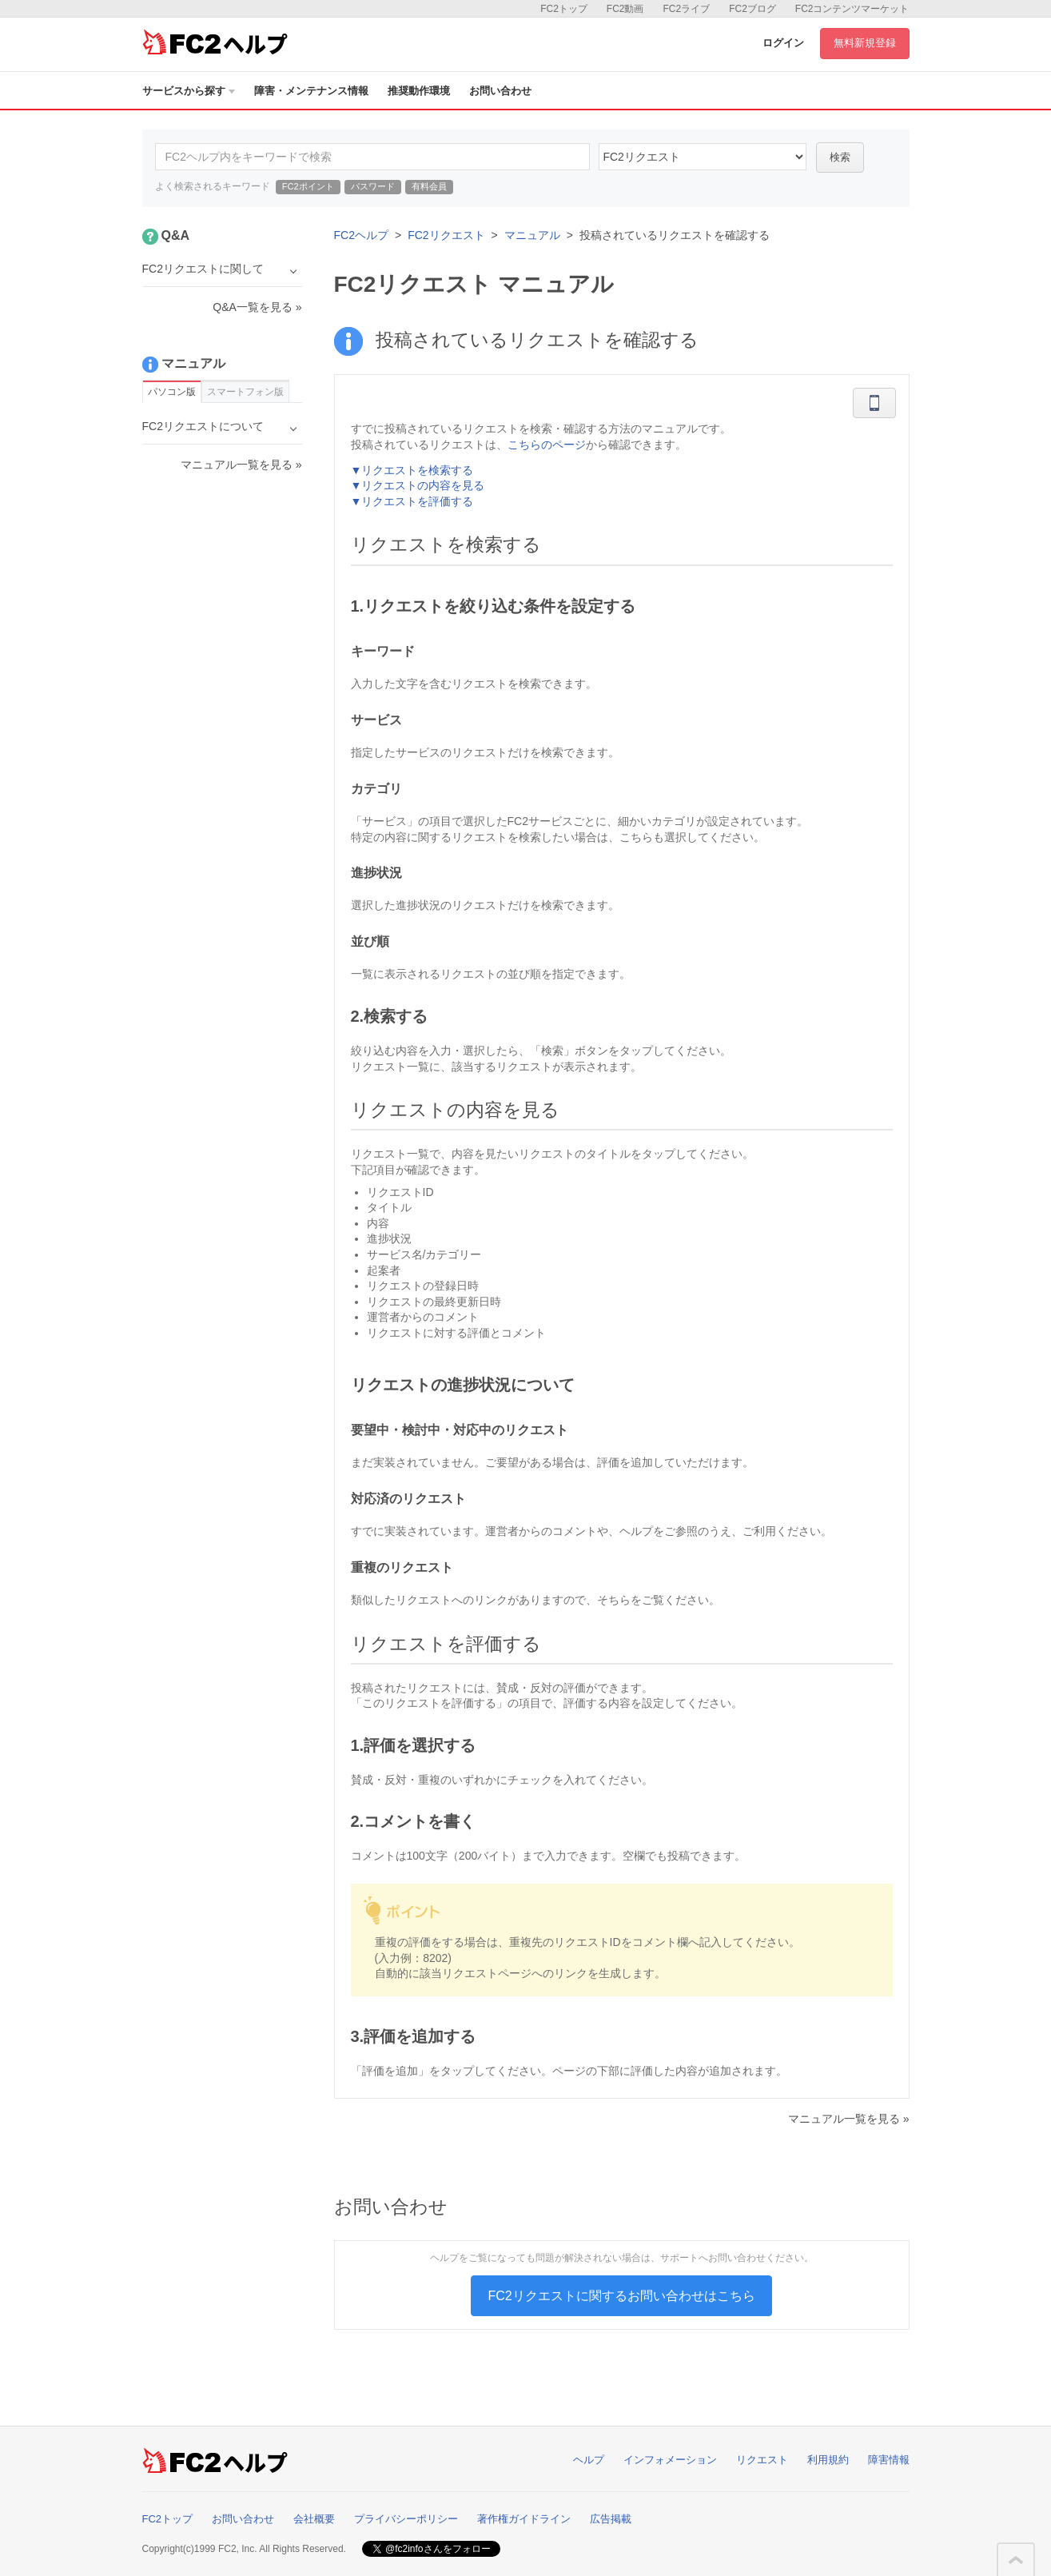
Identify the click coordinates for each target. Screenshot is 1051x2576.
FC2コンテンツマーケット (852, 8)
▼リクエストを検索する (412, 470)
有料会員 (429, 186)
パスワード (373, 186)
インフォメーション (670, 2460)
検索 (840, 157)
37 (702, 156)
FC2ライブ (686, 8)
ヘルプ (588, 2460)
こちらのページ (547, 444)
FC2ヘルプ (361, 235)
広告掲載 (610, 2519)
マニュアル (532, 235)
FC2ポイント (308, 186)
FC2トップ (563, 8)
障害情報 (889, 2460)
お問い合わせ (500, 91)
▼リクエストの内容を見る (418, 485)
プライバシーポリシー (406, 2519)
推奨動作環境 (419, 91)
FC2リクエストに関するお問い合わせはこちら (621, 2296)
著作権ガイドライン (524, 2519)
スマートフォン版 (245, 391)
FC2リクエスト (446, 235)
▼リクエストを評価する (412, 501)
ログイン (783, 43)
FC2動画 (625, 8)
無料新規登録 (865, 43)
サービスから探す (188, 91)
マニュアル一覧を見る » (849, 2118)
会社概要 (314, 2519)
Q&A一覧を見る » (257, 307)
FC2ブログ (752, 8)
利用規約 (828, 2460)
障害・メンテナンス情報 (311, 91)
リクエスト (762, 2460)
